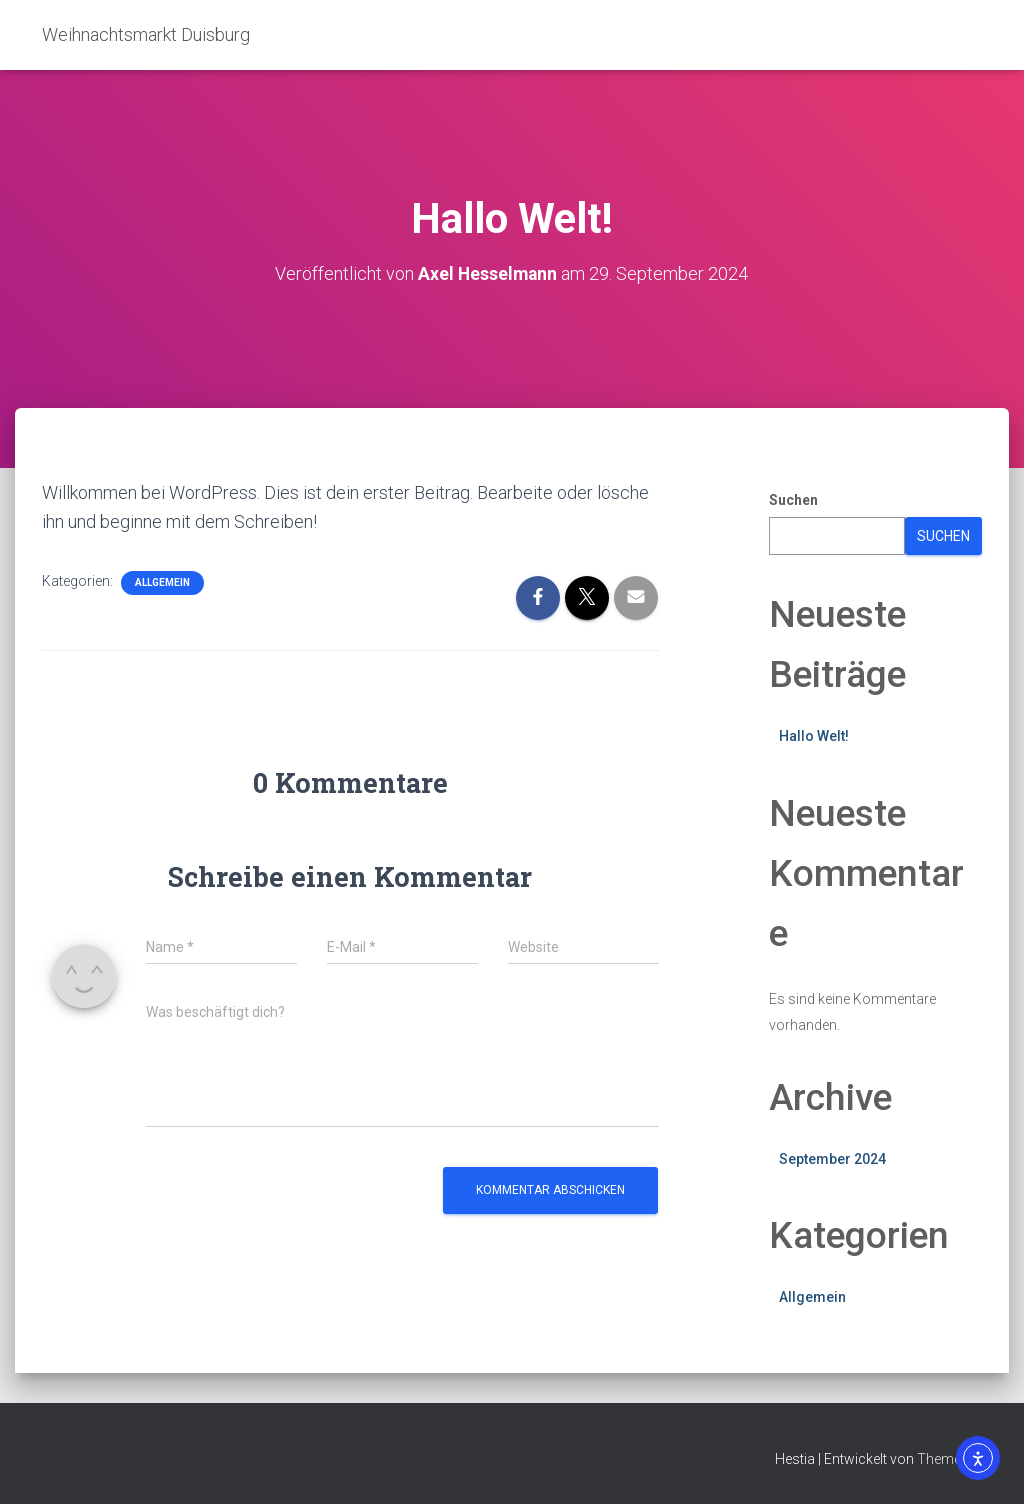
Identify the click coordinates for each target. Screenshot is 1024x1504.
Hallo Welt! (814, 736)
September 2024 (832, 1158)
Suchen (793, 500)
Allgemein (162, 582)
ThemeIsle (949, 1459)
